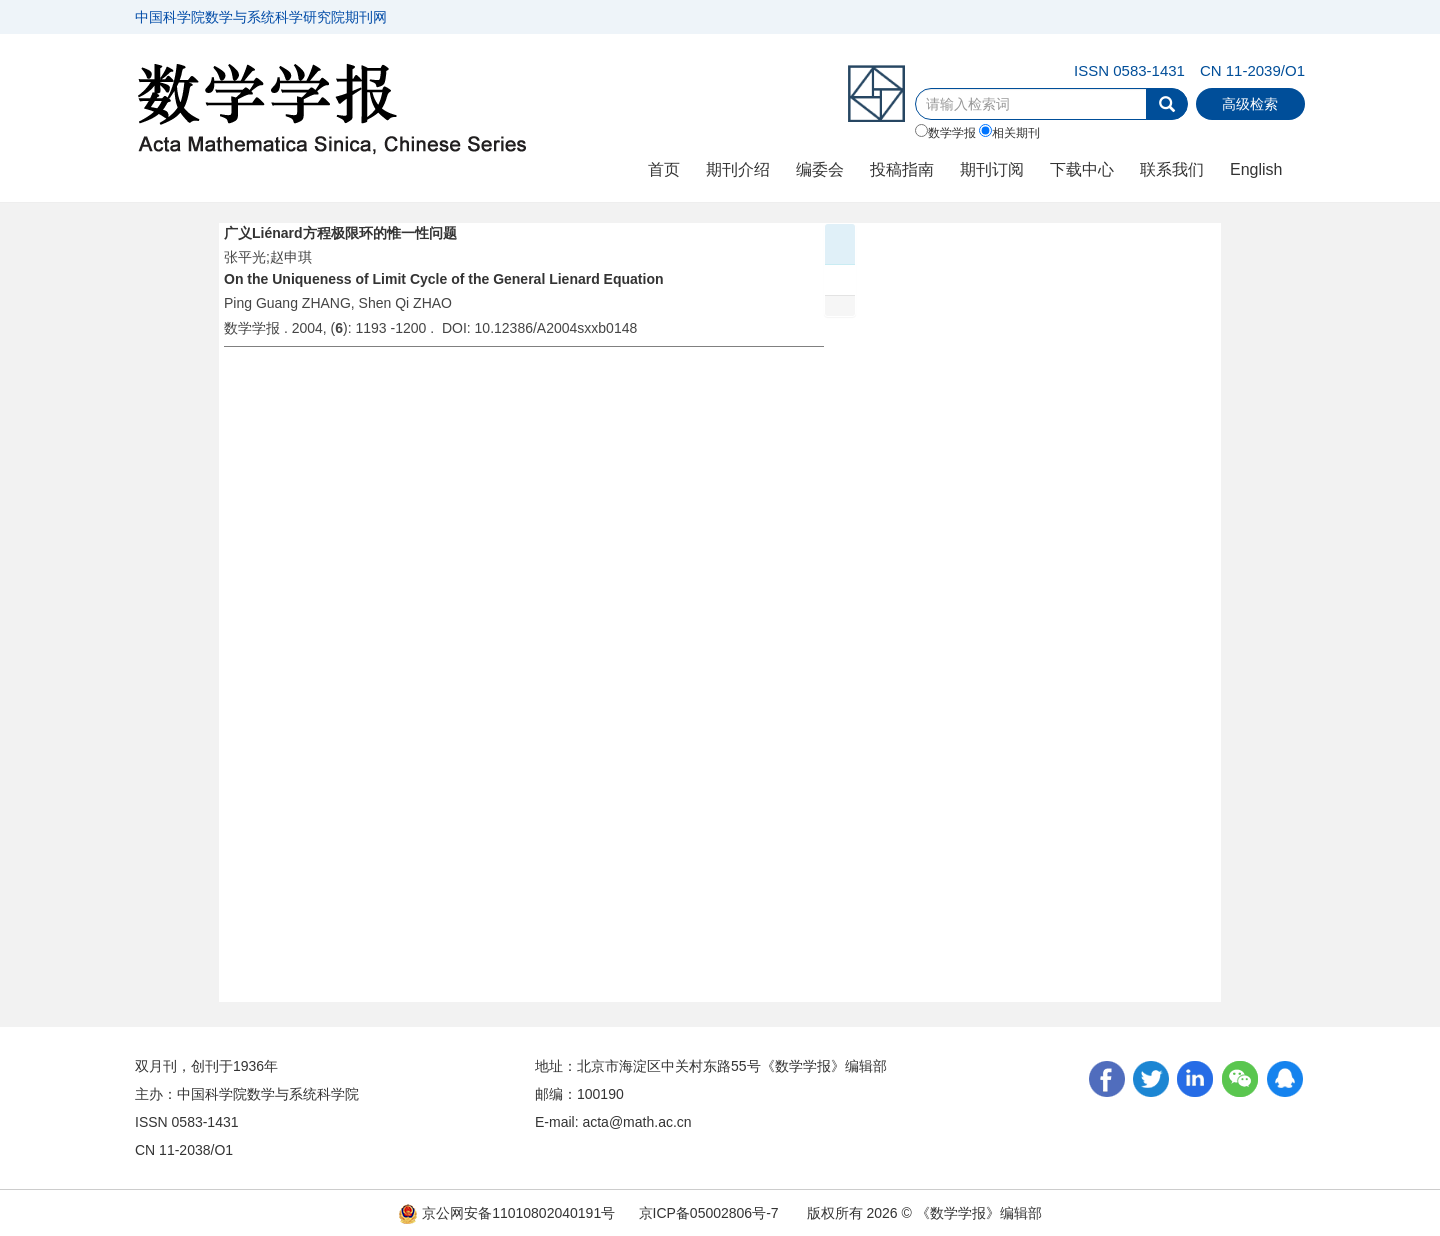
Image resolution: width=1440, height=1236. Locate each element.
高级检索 (1250, 104)
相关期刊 (1009, 132)
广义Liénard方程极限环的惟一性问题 (340, 233)
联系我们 (1172, 169)
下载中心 (1082, 169)
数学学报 (945, 132)
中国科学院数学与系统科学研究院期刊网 (261, 17)
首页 (664, 169)
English (1256, 169)
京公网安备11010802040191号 (506, 1213)
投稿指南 (902, 169)
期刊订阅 (992, 169)
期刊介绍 (738, 169)
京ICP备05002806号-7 (709, 1213)
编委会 (820, 169)
